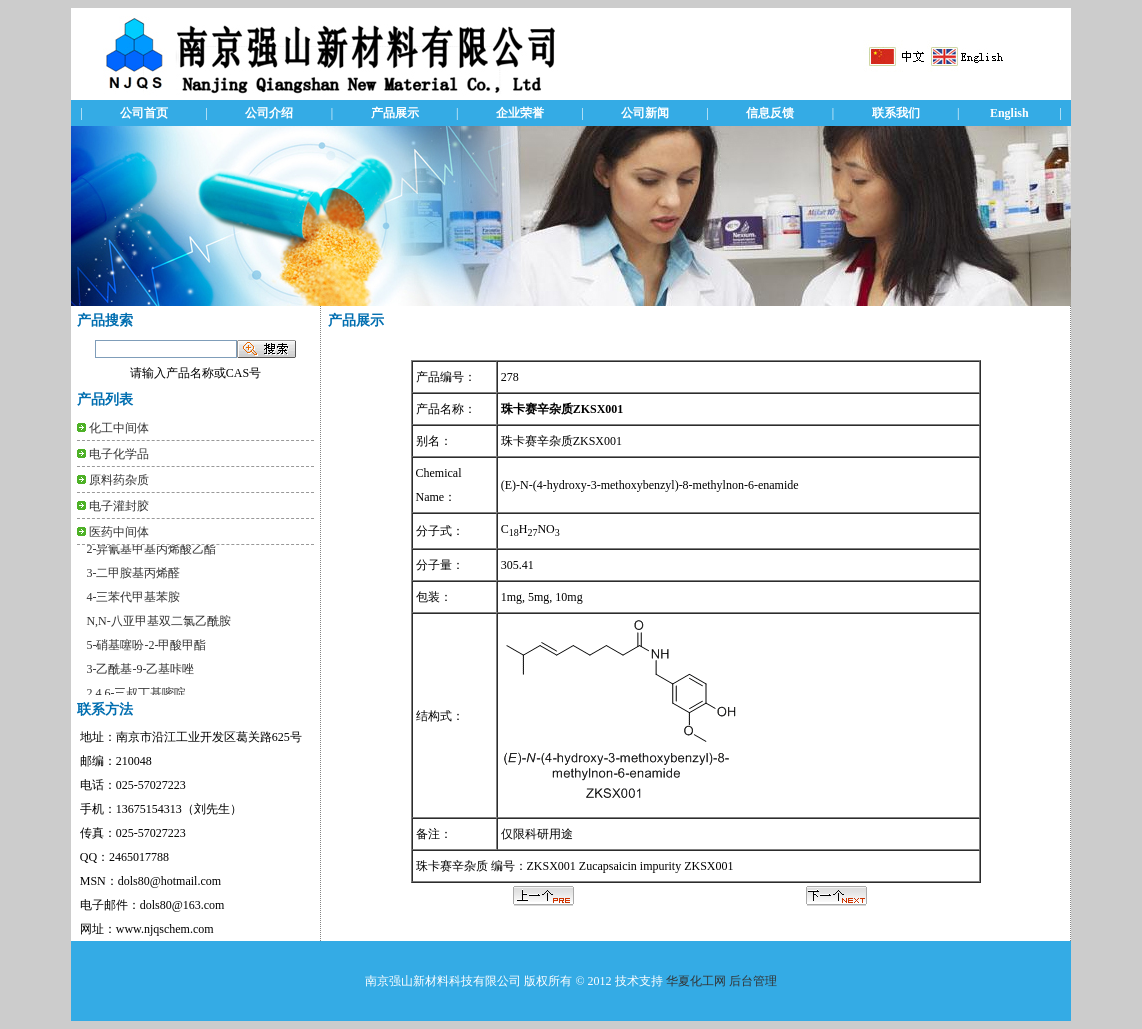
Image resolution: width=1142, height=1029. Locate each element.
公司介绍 (269, 113)
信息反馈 (770, 113)
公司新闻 (645, 113)
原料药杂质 (119, 480)
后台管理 (753, 981)
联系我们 (896, 113)
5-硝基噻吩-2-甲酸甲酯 (146, 650)
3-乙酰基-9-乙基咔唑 (140, 674)
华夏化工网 (696, 981)
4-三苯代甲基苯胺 (133, 602)
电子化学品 (119, 454)
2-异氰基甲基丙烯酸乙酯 (151, 554)
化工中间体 (119, 428)
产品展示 (395, 113)
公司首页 (144, 113)
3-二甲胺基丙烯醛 (133, 578)
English (1009, 113)
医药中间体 (119, 532)
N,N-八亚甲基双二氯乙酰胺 (158, 626)
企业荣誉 (520, 113)
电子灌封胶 (119, 506)
